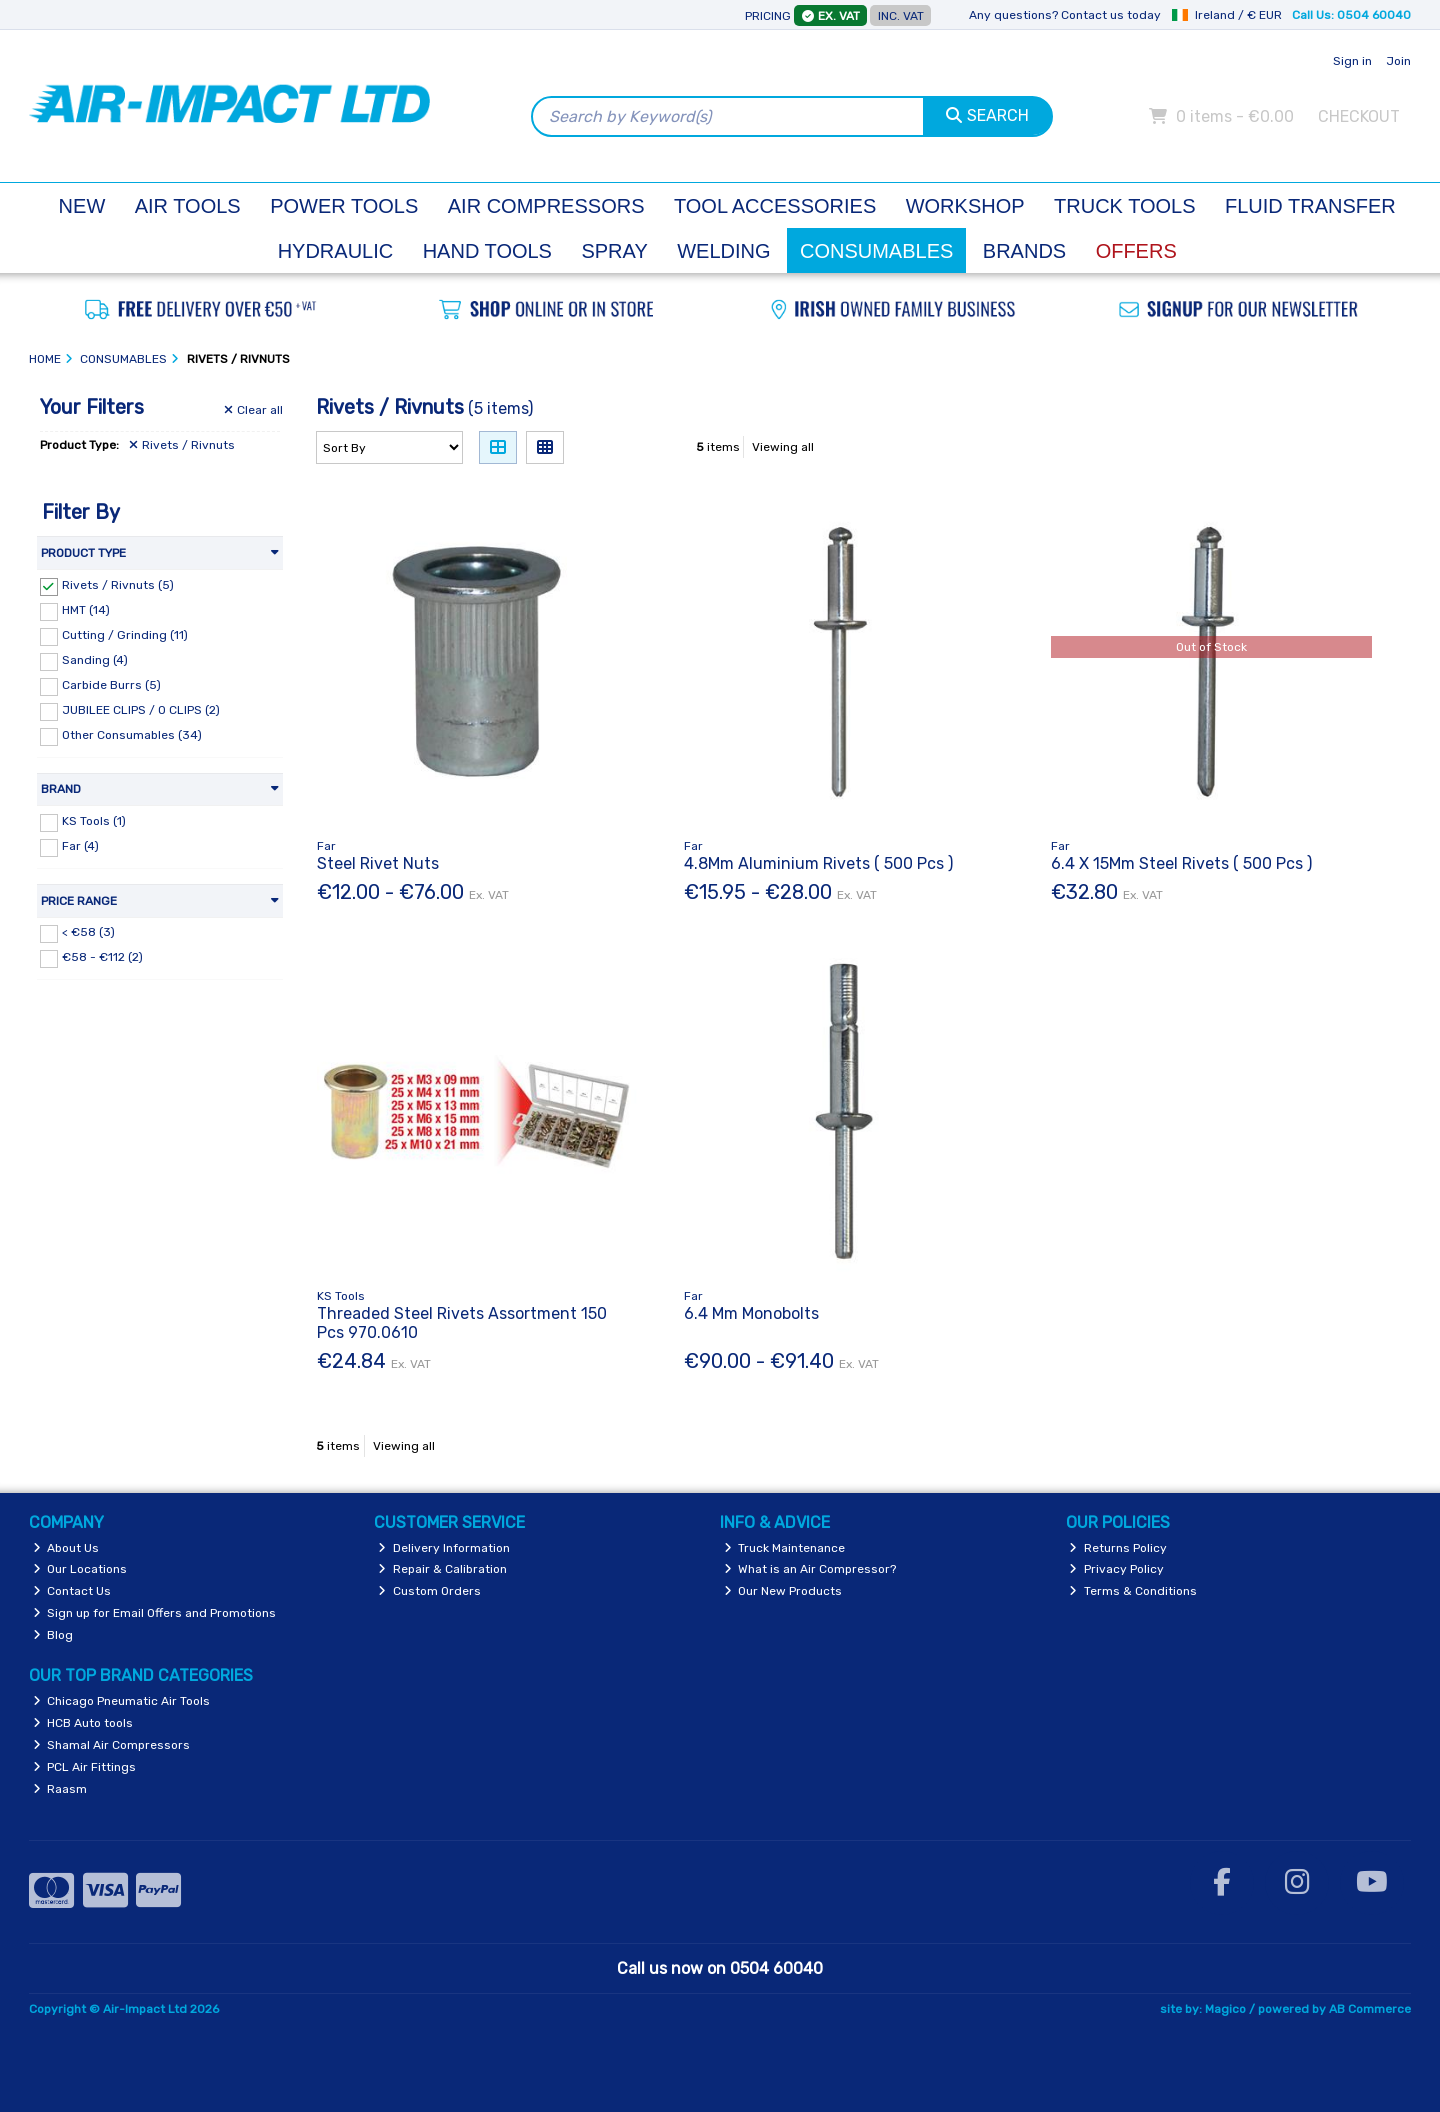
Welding (723, 251)
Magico (1225, 2009)
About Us (66, 1548)
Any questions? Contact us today (1065, 15)
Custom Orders (429, 1591)
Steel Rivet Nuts (378, 863)
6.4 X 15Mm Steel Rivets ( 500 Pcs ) (1181, 863)
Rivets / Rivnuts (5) (118, 585)
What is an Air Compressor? (810, 1569)
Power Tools (344, 206)
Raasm (60, 1789)
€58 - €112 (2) (102, 957)
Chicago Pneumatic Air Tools (122, 1701)
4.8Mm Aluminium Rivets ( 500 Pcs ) (818, 863)
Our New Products (783, 1591)
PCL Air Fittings (85, 1767)
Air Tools (188, 206)
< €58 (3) (88, 932)
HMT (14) (86, 610)
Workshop (965, 206)
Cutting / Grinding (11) (125, 635)
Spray (614, 251)
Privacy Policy (1116, 1569)
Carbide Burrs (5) (111, 685)
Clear (253, 410)
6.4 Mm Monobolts (751, 1313)
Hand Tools (487, 251)
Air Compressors (546, 206)
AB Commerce (1370, 2009)
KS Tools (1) (94, 821)
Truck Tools (1125, 206)
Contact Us (72, 1591)
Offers (1136, 251)
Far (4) (80, 846)
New (82, 206)
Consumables (876, 251)
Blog (53, 1635)
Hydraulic (336, 251)
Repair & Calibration (442, 1569)
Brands (1024, 251)
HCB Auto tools (83, 1723)
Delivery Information (444, 1548)
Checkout (1359, 116)
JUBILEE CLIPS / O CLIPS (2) (141, 710)
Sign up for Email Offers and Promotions (155, 1613)
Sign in (1352, 61)
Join (1398, 61)
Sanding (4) (95, 660)
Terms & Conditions (1133, 1591)
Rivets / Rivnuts (182, 445)
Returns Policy (1118, 1548)
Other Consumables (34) (132, 735)
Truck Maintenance (785, 1548)
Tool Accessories (775, 206)
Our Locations (80, 1569)
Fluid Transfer (1310, 206)
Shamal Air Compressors (112, 1745)
